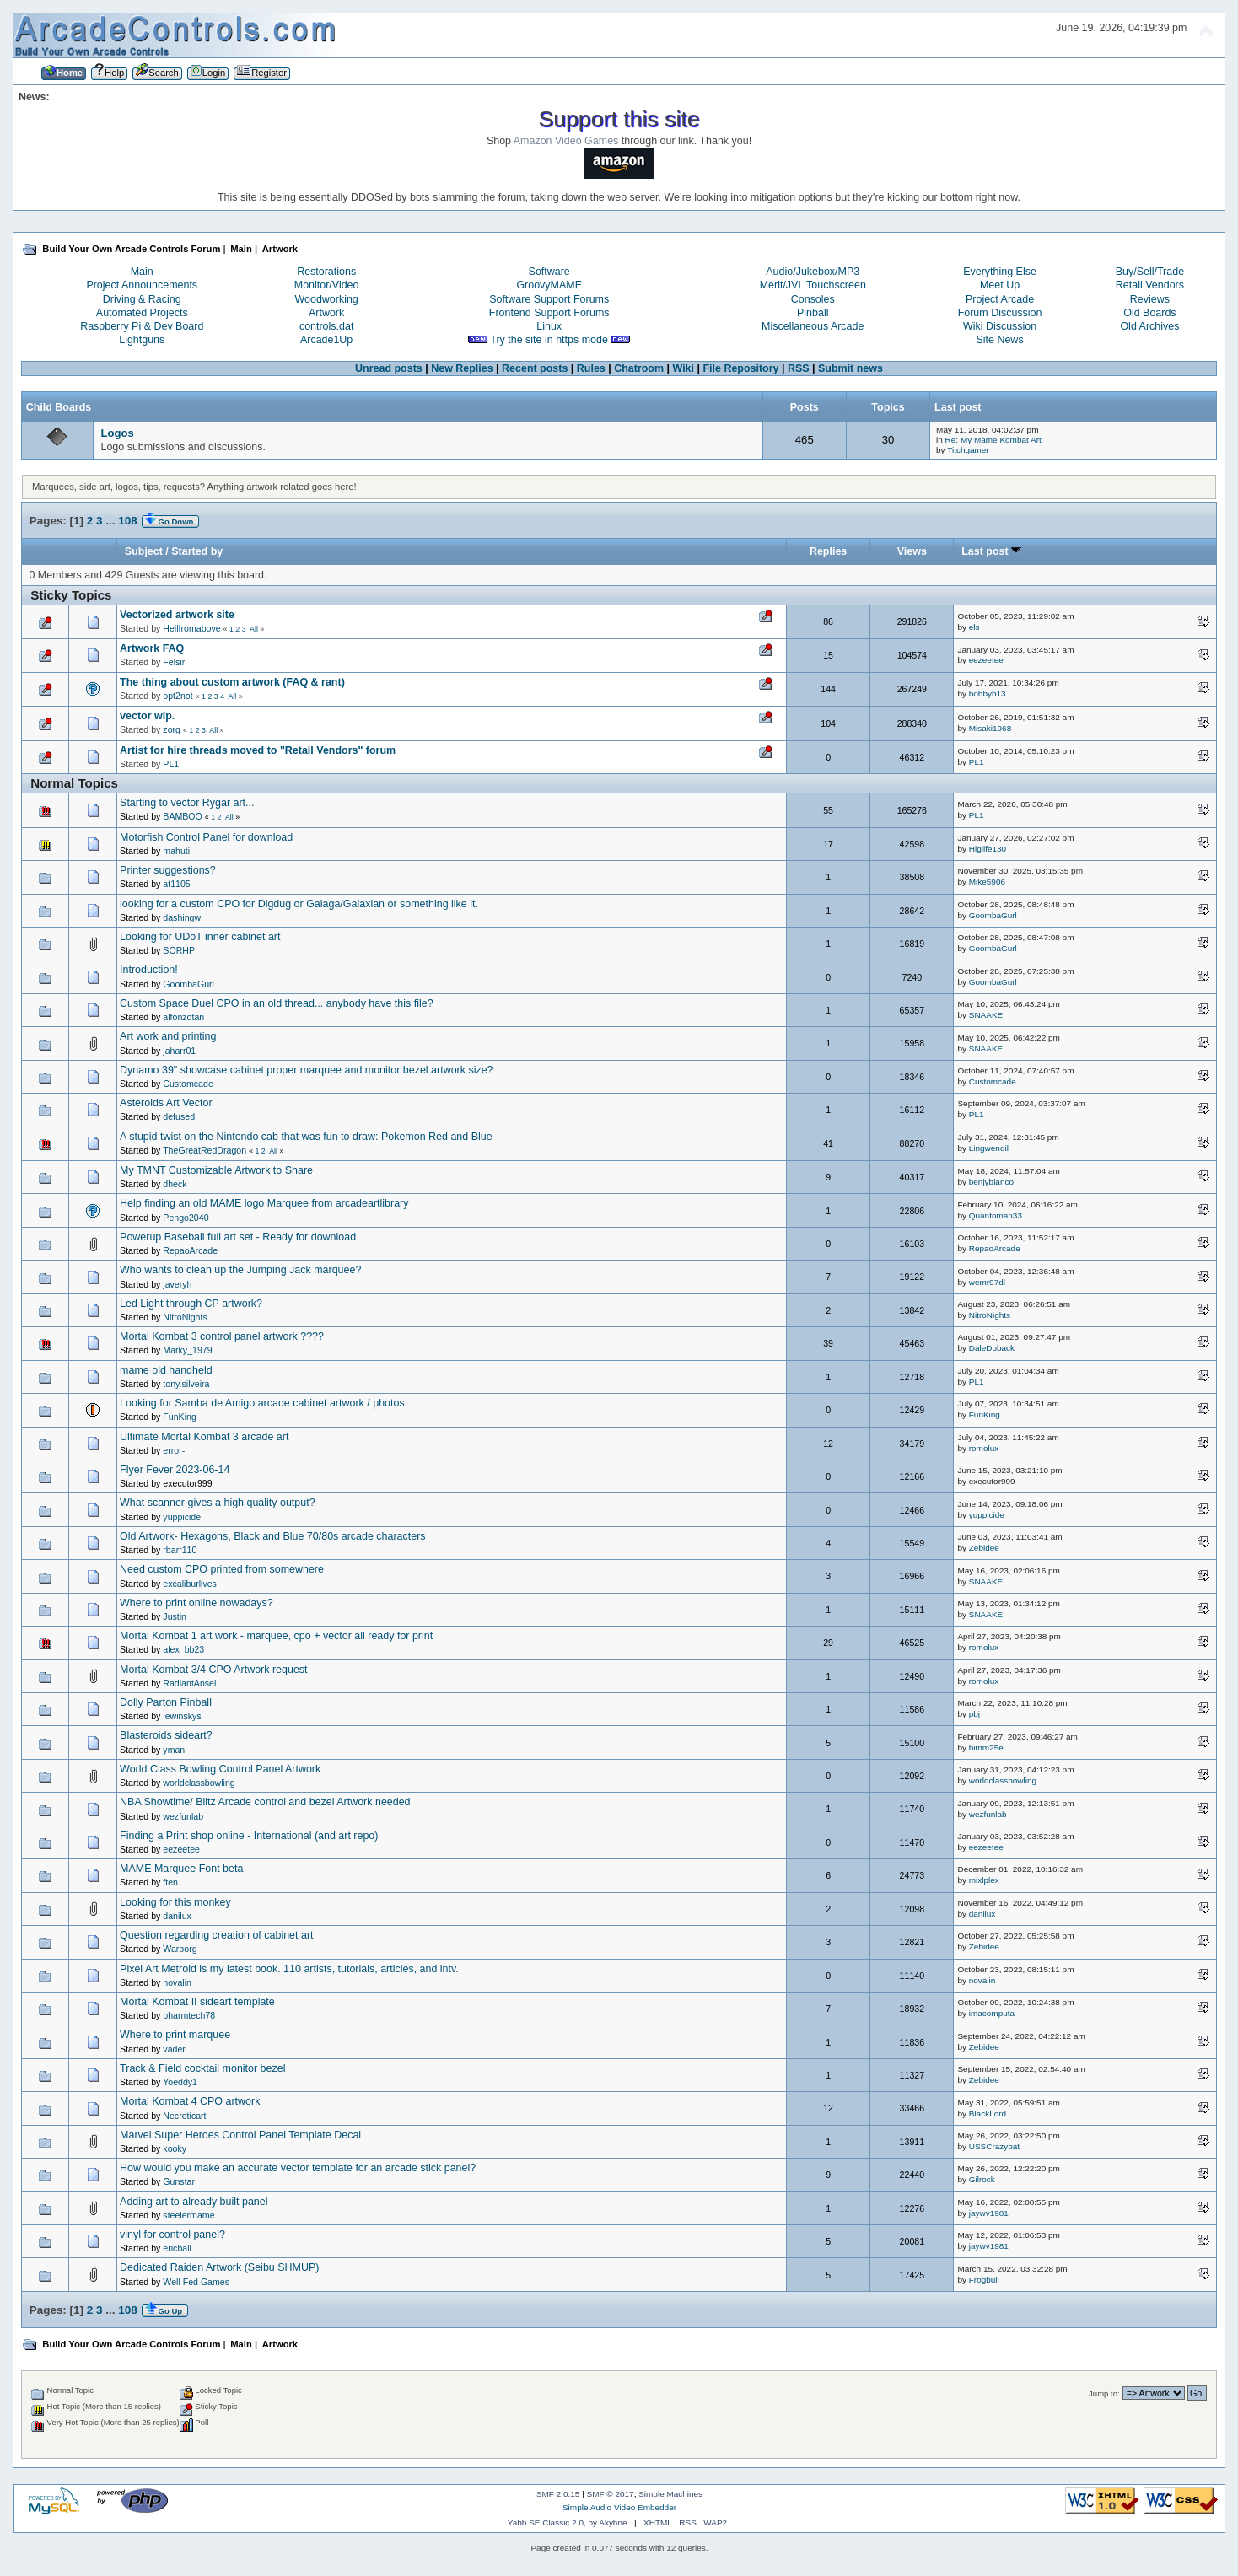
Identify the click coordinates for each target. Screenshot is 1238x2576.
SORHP (179, 950)
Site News (999, 340)
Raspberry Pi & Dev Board (141, 326)
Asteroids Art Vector (166, 1103)
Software (549, 271)
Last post (991, 551)
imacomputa (992, 2013)
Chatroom (639, 368)
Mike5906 (987, 881)
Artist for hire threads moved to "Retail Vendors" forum (258, 750)
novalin (177, 1982)
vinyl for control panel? (172, 2234)
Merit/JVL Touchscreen (813, 285)
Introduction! (149, 970)
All (254, 629)
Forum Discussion (1000, 313)
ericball (177, 2248)
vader (174, 2049)
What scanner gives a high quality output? (217, 1502)
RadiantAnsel (189, 1683)
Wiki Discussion (999, 326)
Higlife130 (987, 848)
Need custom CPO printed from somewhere (222, 1569)
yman (174, 1750)
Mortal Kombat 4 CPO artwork (190, 2101)
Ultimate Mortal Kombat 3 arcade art (204, 1437)
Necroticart (184, 2116)
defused (179, 1116)
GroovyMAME (549, 285)
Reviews (1150, 299)
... (111, 520)
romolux (983, 1448)
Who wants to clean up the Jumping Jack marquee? (240, 1270)
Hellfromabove (191, 628)
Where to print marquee (175, 2035)
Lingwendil (989, 1148)
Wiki (684, 368)
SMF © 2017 (610, 2493)
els (974, 627)
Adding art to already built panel (193, 2202)
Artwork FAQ (152, 648)
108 (127, 520)
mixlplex (984, 1880)
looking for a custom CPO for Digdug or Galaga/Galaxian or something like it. (299, 904)
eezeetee (986, 659)
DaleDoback (992, 1348)
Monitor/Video (326, 285)
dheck (174, 1184)
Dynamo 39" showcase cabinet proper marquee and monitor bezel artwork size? (306, 1070)
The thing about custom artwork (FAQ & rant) (232, 682)
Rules (591, 368)
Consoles (813, 299)
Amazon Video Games (566, 141)
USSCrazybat (994, 2146)
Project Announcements (141, 285)
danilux (177, 1916)
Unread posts (389, 368)
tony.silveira (186, 1384)
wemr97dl (987, 1282)
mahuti (176, 851)
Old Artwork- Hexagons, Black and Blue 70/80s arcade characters (272, 1536)
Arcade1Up (326, 340)
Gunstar (179, 2181)
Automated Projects (142, 313)
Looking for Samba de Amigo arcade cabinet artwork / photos (262, 1403)
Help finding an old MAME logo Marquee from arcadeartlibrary (264, 1203)
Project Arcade (1000, 299)
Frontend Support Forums (549, 313)
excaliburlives (190, 1583)
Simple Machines (670, 2493)
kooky (174, 2148)
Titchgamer (968, 449)
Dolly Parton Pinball (166, 1702)
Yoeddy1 (180, 2082)
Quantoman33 (995, 1215)
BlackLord (987, 2113)
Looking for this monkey (175, 1902)
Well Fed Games (196, 2282)
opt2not (177, 696)
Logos (116, 433)
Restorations (326, 271)
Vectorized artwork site (177, 615)
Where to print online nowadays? (196, 1603)
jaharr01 (179, 1051)
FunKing (179, 1417)
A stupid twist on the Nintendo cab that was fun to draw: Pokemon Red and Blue (306, 1137)
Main (142, 271)
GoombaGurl (993, 915)
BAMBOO (182, 816)
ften (170, 1882)
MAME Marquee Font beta (181, 1868)
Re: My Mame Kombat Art (993, 439)
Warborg (179, 1949)
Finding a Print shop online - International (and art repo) (249, 1836)
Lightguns (141, 340)
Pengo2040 (185, 1218)
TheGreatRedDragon (204, 1150)
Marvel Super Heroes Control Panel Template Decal (240, 2135)
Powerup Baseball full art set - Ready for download (238, 1237)
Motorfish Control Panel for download (206, 837)
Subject (144, 551)
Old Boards (1149, 313)
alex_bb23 (183, 1649)
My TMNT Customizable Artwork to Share (216, 1170)
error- (174, 1450)
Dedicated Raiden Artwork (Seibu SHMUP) (219, 2267)
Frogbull (984, 2279)
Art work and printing (168, 1036)
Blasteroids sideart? (166, 1735)
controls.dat (326, 326)
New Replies (462, 368)
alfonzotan (183, 1017)
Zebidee (984, 1547)
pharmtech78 (189, 2015)
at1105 (176, 884)
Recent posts (535, 368)
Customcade (188, 1083)
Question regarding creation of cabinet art (216, 1935)
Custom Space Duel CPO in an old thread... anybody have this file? (276, 1003)
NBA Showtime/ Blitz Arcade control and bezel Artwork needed (265, 1802)
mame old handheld (166, 1370)
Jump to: (1104, 2393)
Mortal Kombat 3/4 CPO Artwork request (213, 1669)
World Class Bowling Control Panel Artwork (220, 1769)
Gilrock (982, 2179)
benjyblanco (991, 1181)
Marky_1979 (187, 1350)
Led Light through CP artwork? (191, 1304)
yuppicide (182, 1517)
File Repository (740, 368)
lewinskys (182, 1716)
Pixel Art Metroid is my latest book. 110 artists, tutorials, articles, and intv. (289, 1969)
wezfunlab (183, 1816)
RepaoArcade (190, 1250)
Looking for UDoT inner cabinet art (200, 937)
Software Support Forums (549, 299)
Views (912, 551)
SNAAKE (986, 1014)
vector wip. (147, 716)
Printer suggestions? (168, 870)
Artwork (326, 313)
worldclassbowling (198, 1782)
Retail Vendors (1150, 285)
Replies (828, 551)
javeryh (177, 1284)
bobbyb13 (987, 693)
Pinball (812, 313)
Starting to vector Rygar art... (187, 803)
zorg (171, 729)
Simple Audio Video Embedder (619, 2507)
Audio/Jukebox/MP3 (812, 271)
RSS (799, 368)
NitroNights (185, 1317)
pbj (974, 1713)
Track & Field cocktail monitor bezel (202, 2068)
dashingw (182, 917)
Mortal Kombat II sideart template (197, 2002)
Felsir (174, 662)
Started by (197, 551)
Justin (174, 1616)
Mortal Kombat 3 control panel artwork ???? (222, 1336)
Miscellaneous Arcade (813, 326)
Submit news (850, 368)
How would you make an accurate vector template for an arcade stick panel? (298, 2168)
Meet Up (1000, 285)
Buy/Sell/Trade (1150, 271)
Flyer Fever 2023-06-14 (174, 1470)
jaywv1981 (989, 2213)
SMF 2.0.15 (558, 2493)
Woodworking (326, 299)
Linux (549, 326)
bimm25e (986, 1747)
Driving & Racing (142, 299)
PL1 (171, 764)
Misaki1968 (990, 728)
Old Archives (1149, 326)
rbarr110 (179, 1550)
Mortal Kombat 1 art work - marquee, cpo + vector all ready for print (276, 1636)
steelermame (188, 2215)
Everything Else (999, 271)
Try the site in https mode (549, 340)
